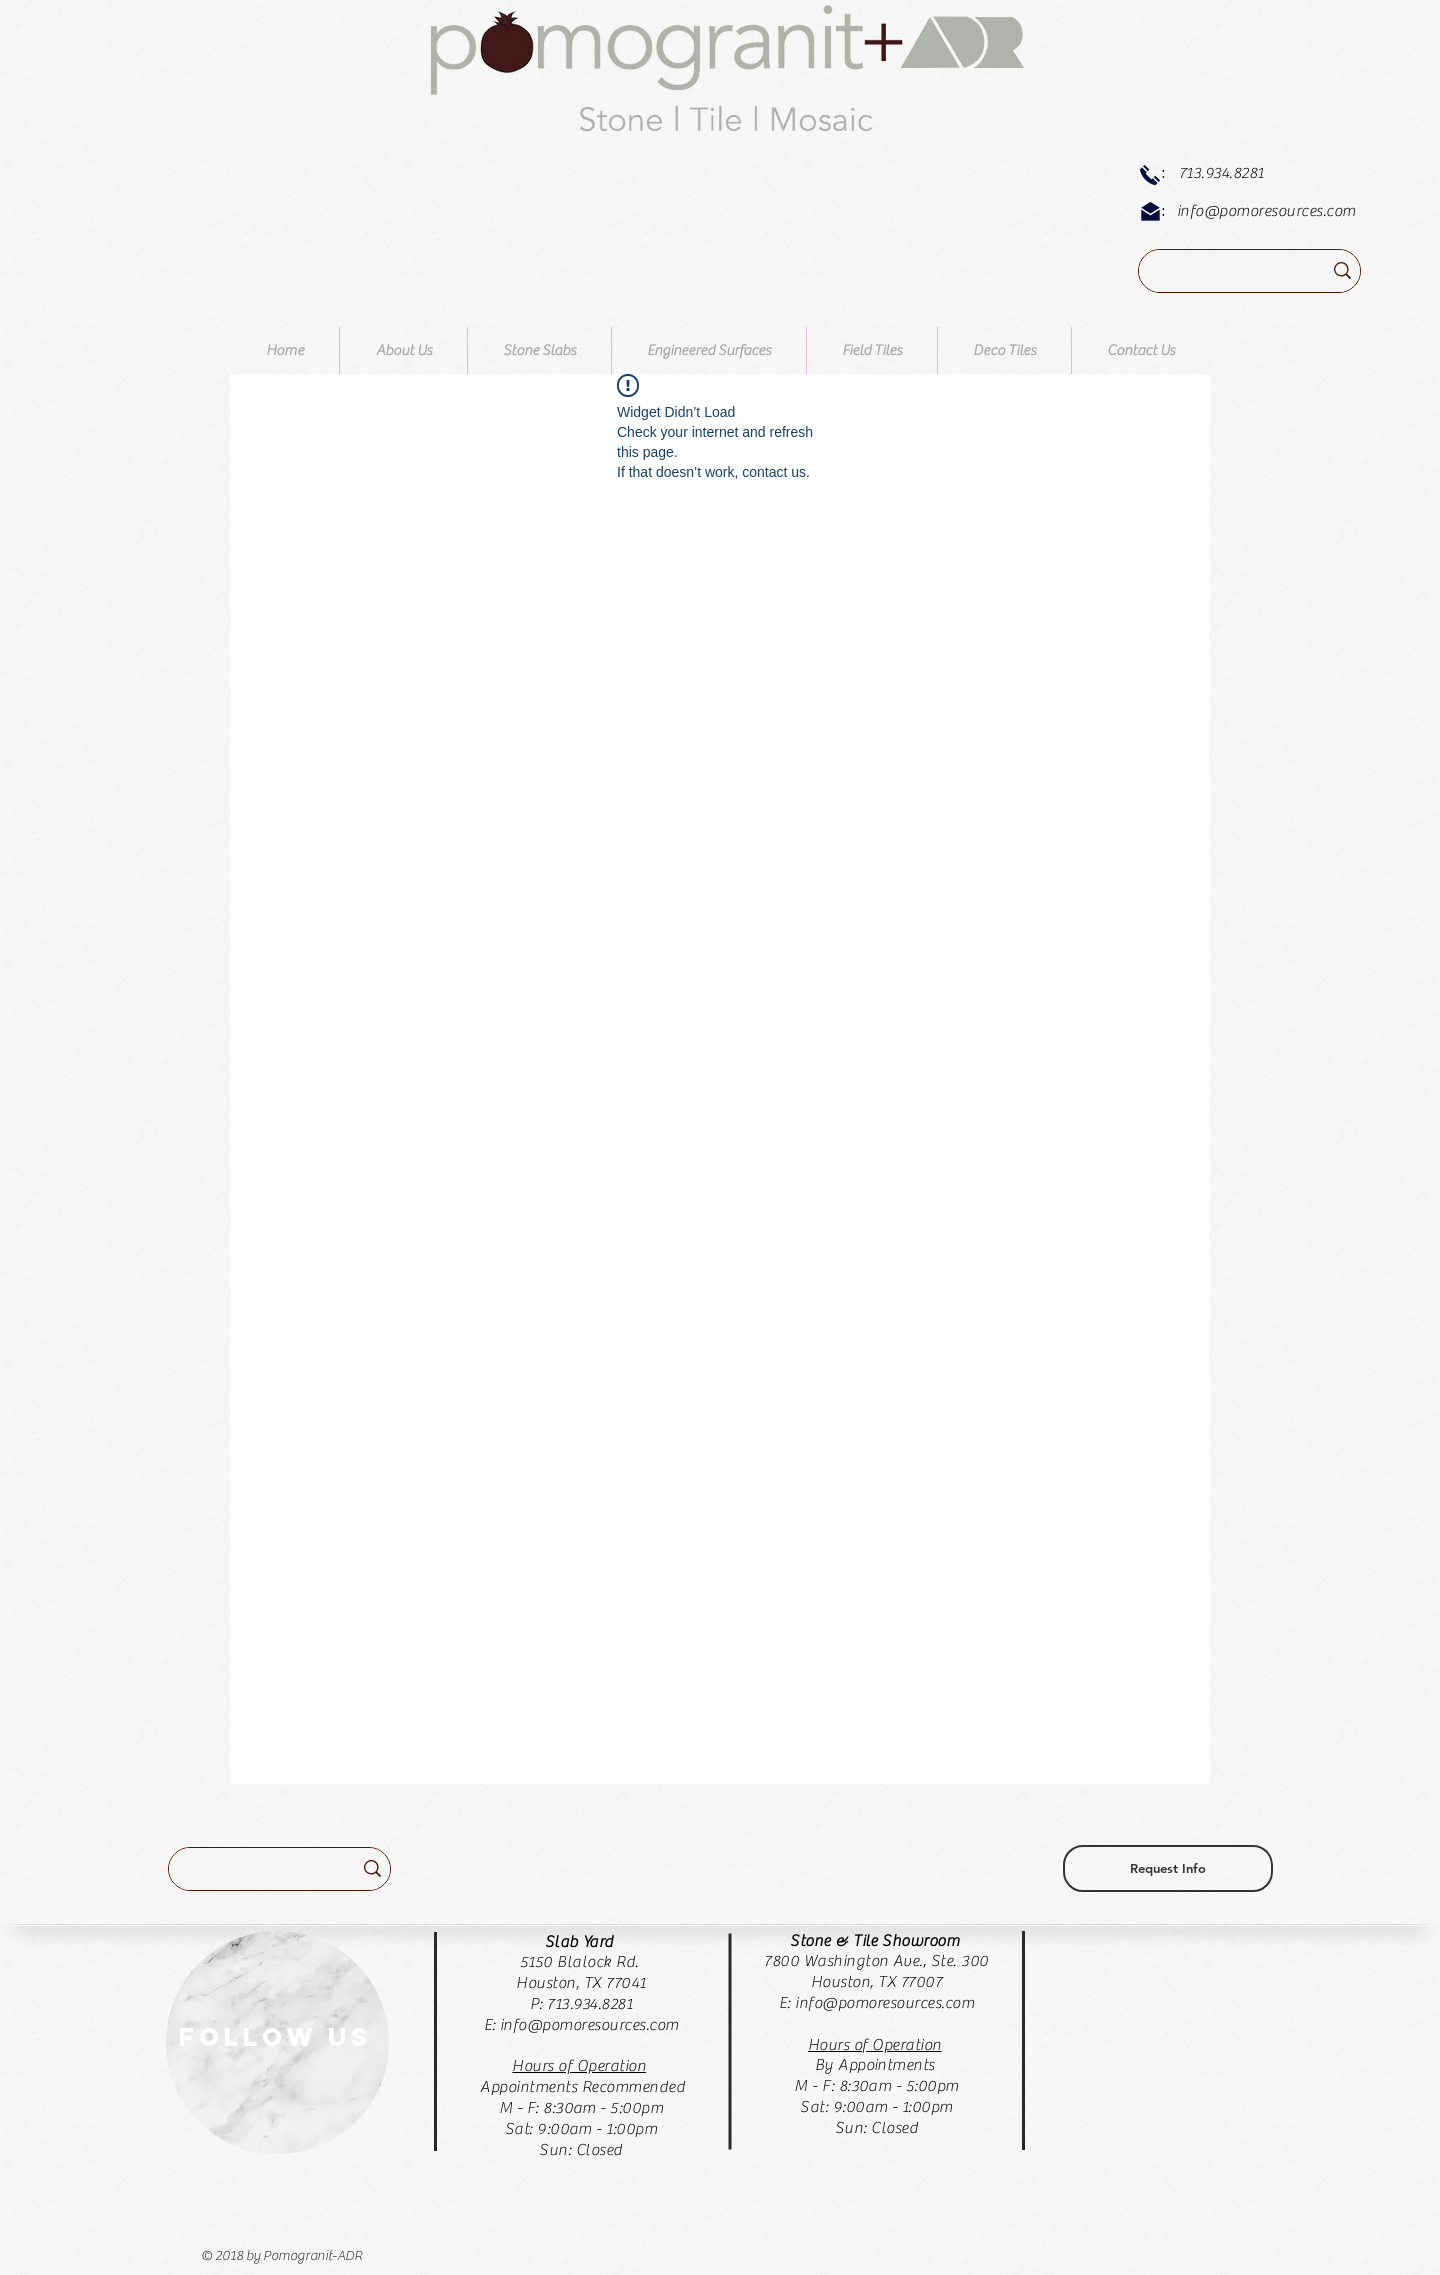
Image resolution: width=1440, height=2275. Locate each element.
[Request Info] (1168, 1868)
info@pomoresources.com (1266, 211)
